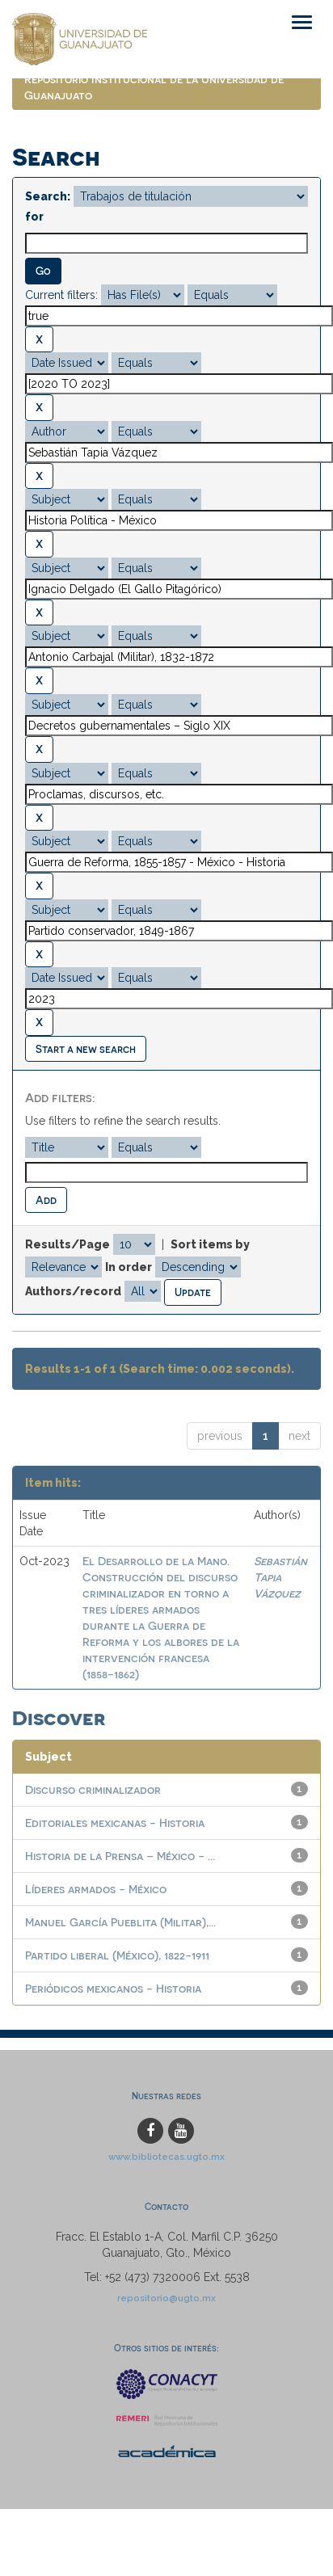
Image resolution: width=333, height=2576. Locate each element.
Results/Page (67, 1244)
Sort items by (210, 1244)
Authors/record (73, 1291)
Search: (47, 196)
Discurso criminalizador (93, 1789)
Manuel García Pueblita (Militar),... (120, 1922)
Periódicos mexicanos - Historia (113, 1988)
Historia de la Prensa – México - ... (120, 1856)
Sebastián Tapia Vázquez (280, 1577)
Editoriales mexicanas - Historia (114, 1822)
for (34, 216)
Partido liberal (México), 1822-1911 (117, 1955)
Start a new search (86, 1048)
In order (128, 1267)
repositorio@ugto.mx (166, 2298)
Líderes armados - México (95, 1889)
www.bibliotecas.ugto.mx (166, 2156)
